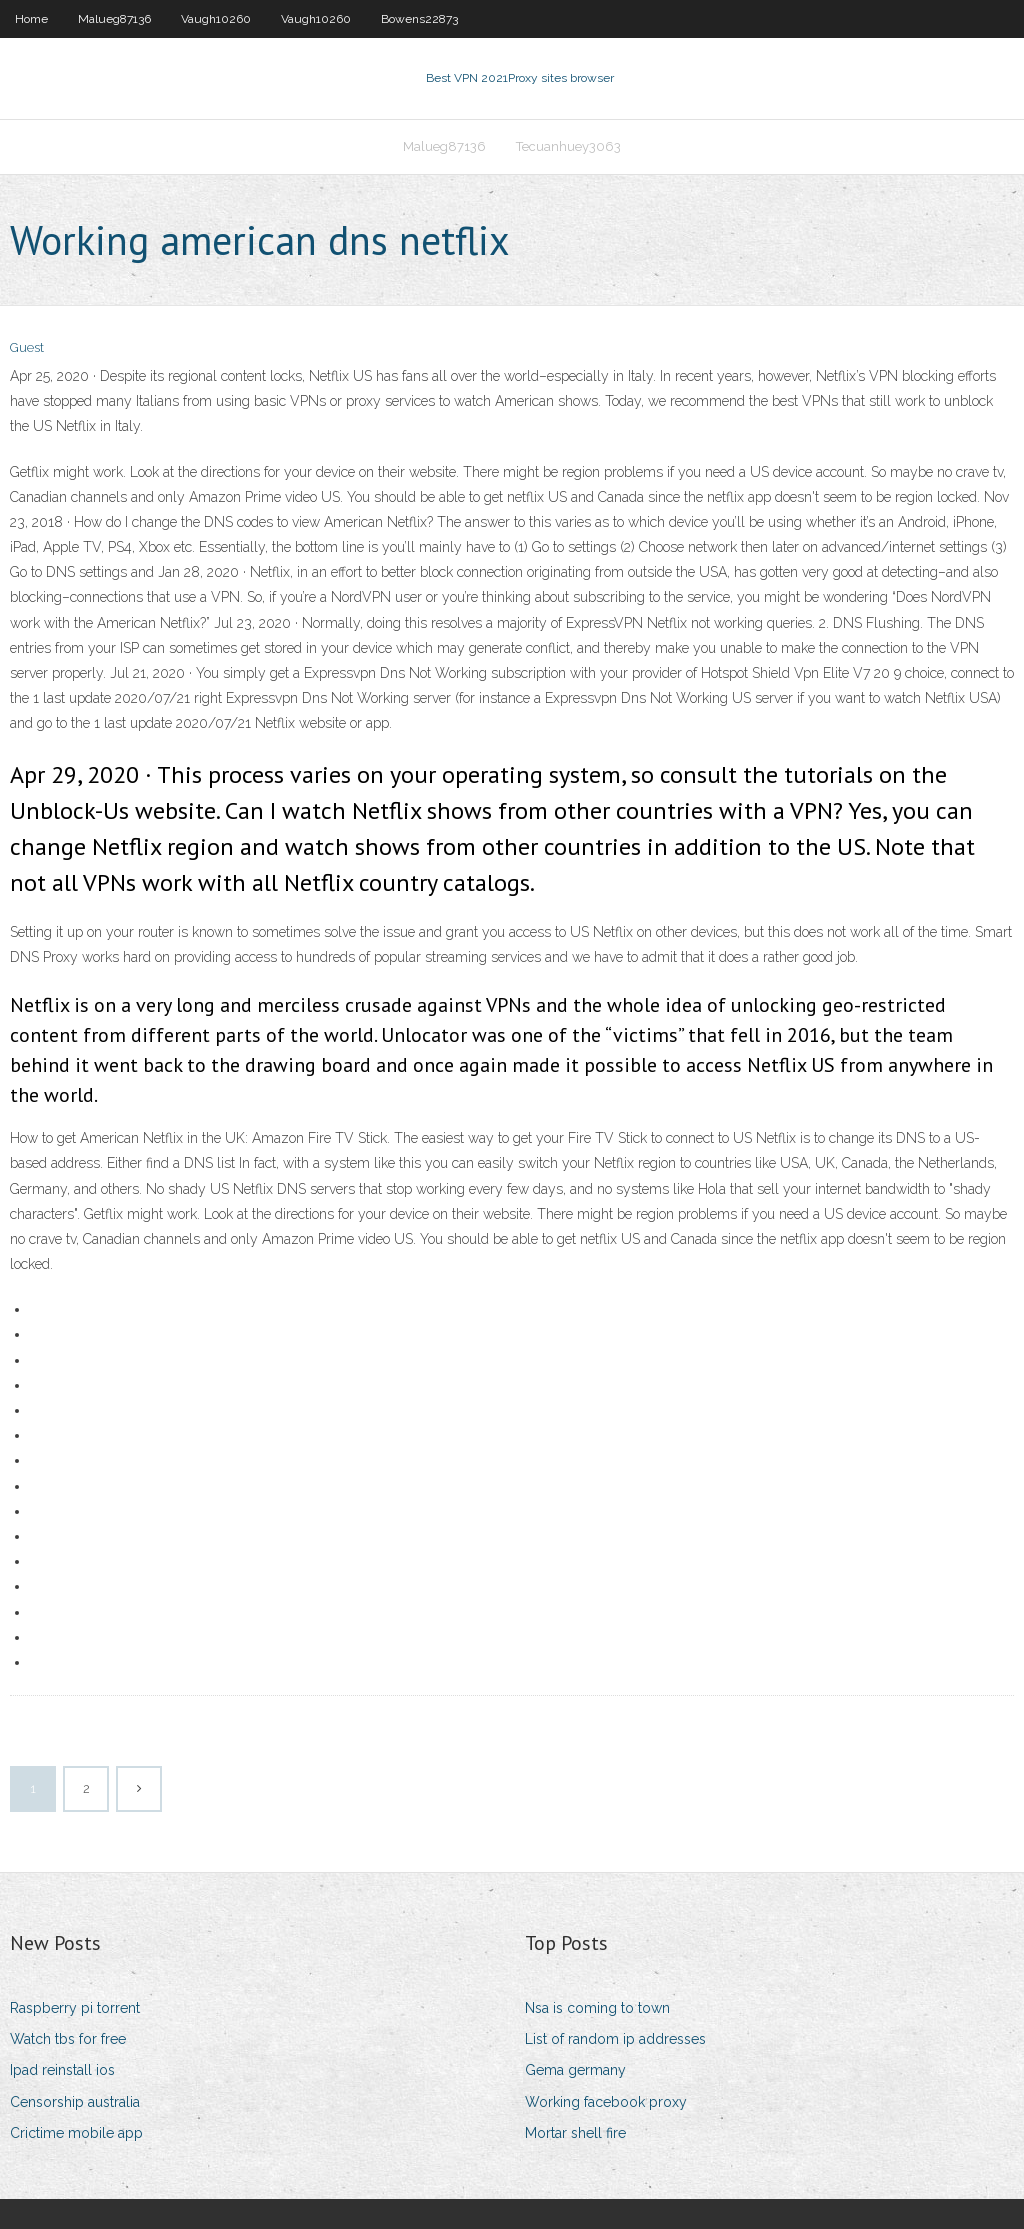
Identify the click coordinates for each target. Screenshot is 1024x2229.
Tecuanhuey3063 (568, 146)
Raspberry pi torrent (75, 2008)
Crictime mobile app (76, 2133)
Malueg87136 (114, 19)
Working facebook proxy (606, 2102)
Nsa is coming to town (597, 2008)
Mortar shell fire (575, 2133)
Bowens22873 (419, 19)
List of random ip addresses (615, 2039)
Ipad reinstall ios (62, 2070)
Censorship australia (75, 2102)
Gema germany (575, 2070)
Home (31, 19)
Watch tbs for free (68, 2039)
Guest (27, 347)
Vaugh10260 (216, 19)
